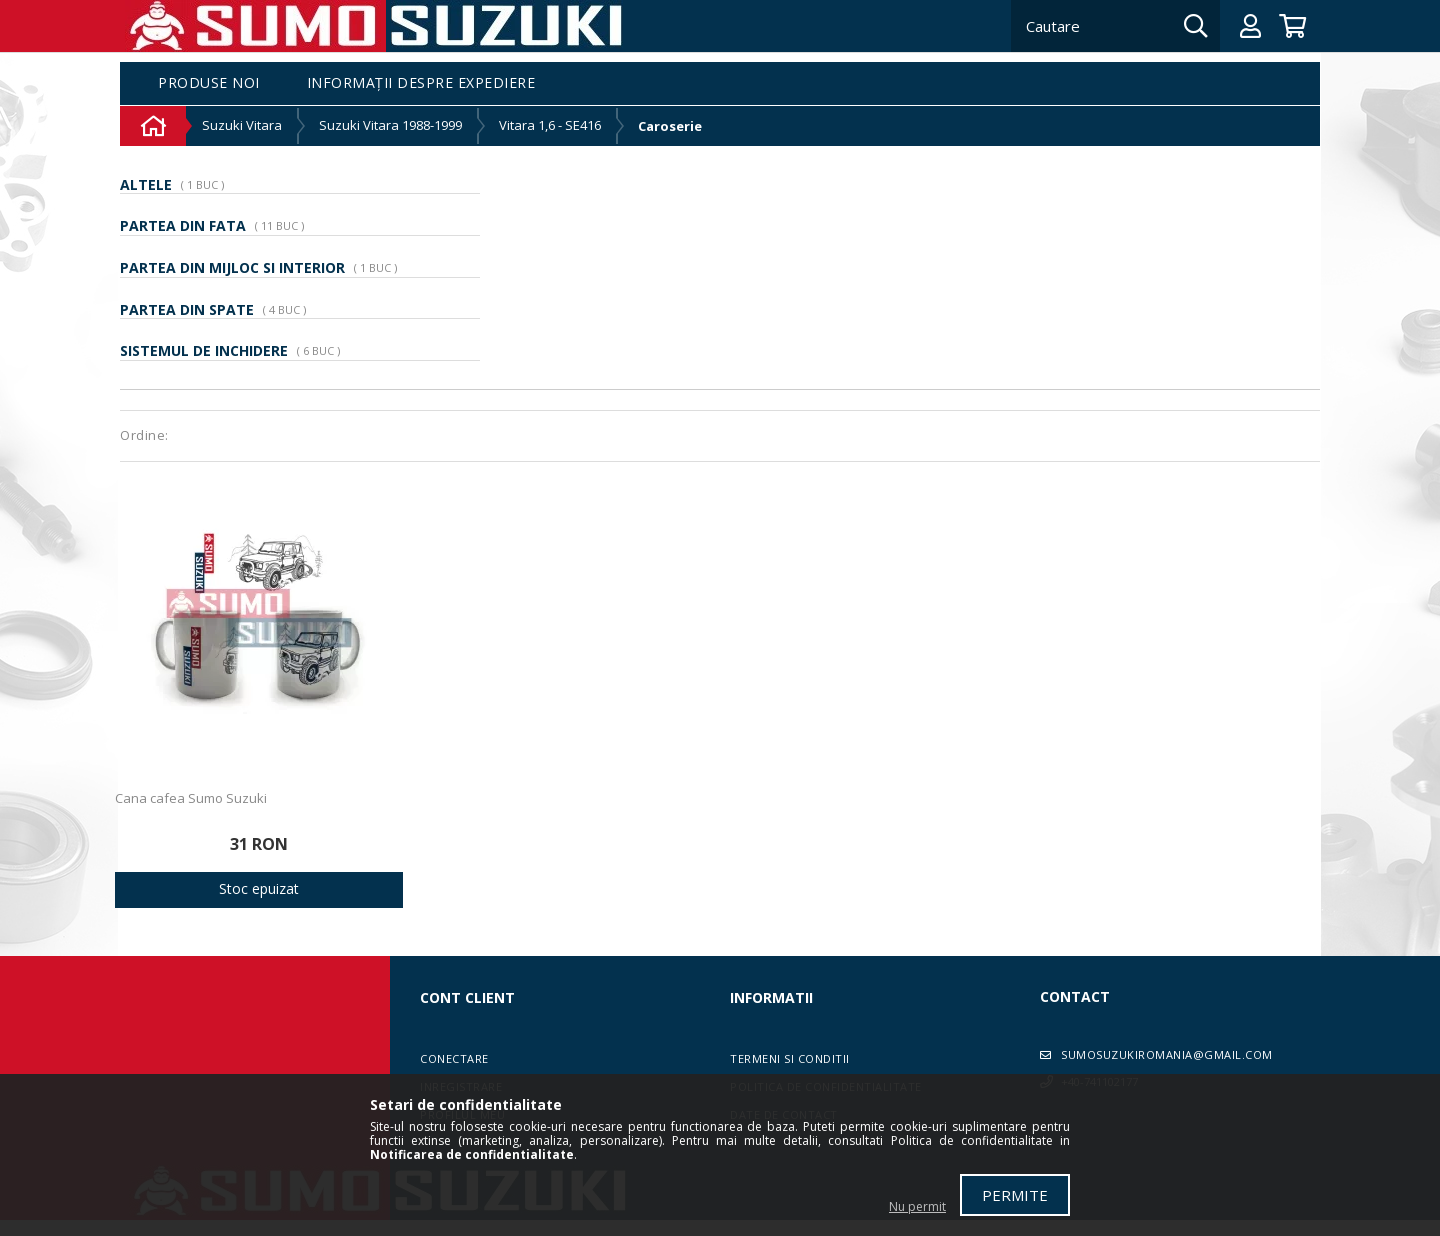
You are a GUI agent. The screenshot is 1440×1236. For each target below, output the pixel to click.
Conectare (454, 1058)
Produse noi (209, 83)
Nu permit (917, 1206)
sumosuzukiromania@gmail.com (1167, 1054)
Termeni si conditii (790, 1058)
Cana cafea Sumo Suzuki (191, 798)
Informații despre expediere (421, 83)
